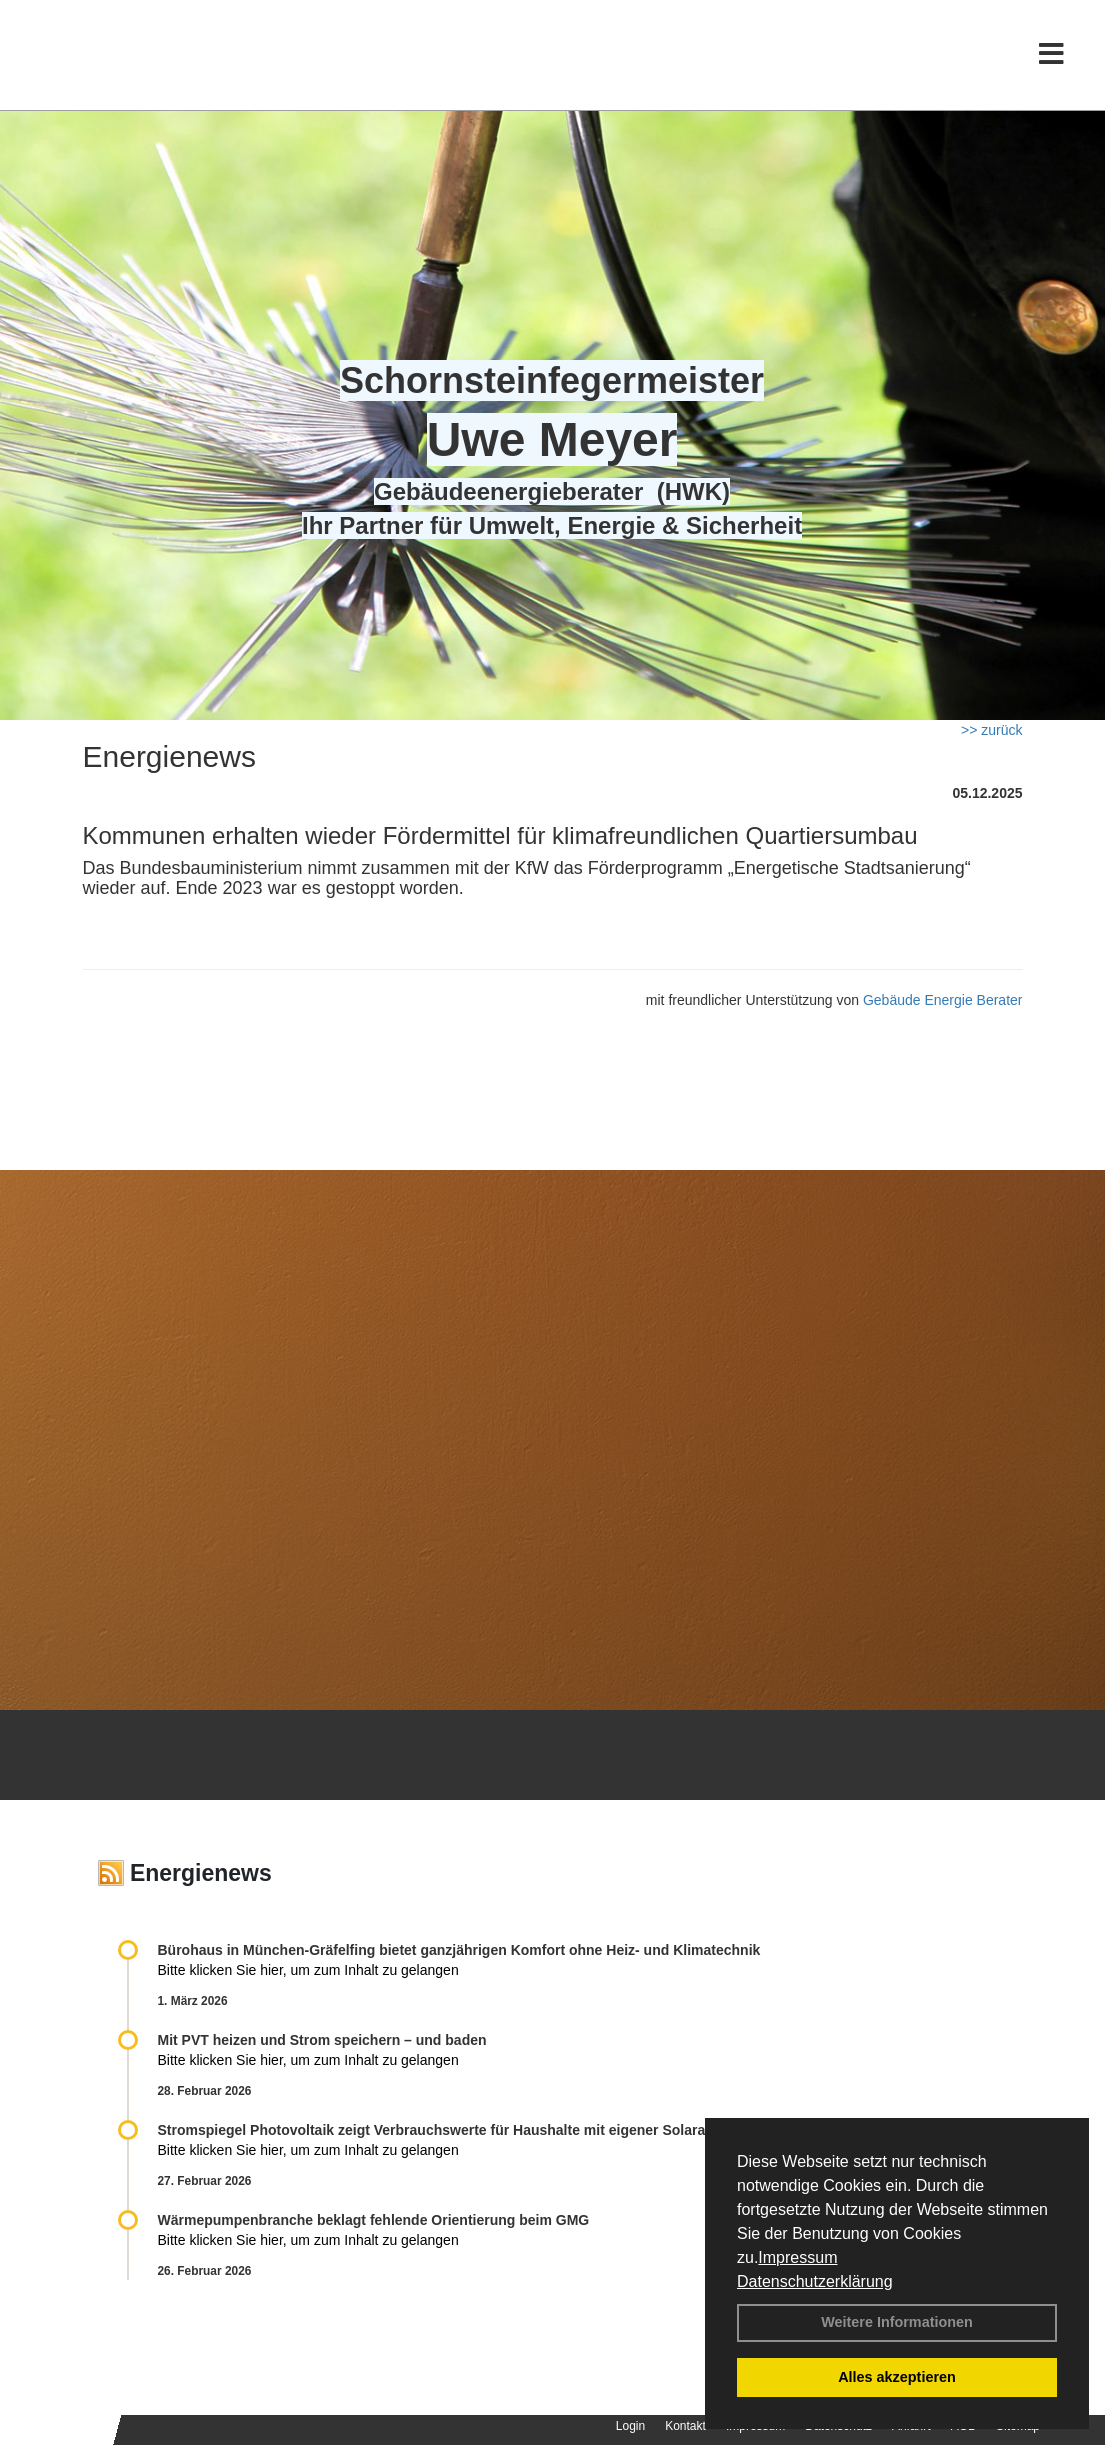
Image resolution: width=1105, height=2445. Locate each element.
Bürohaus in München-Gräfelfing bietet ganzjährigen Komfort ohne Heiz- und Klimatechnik (459, 1950)
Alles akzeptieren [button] (897, 2377)
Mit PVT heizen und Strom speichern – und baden (322, 2040)
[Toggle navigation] (1051, 57)
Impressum (797, 2257)
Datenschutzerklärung (815, 2281)
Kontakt (685, 2426)
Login (630, 2426)
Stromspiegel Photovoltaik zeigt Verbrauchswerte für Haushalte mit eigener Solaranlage (450, 2130)
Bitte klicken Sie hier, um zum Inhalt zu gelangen (308, 1970)
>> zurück (991, 730)
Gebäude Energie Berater (943, 1000)
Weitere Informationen (897, 2322)
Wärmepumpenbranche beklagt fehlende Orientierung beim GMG (374, 2220)
